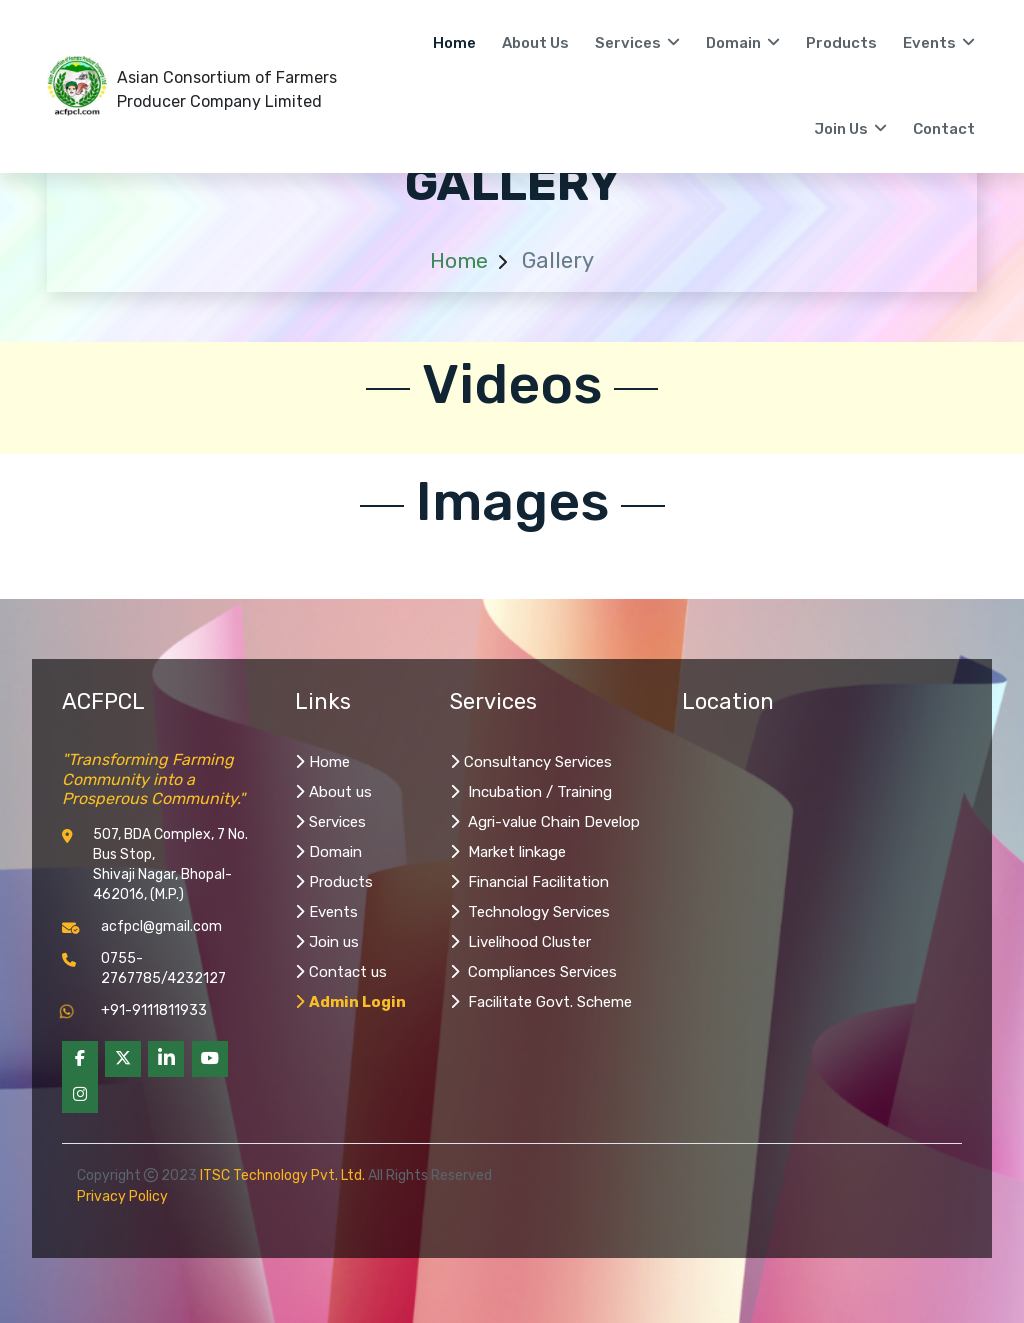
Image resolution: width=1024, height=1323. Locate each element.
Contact (944, 129)
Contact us (341, 972)
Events (939, 43)
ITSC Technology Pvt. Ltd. (282, 1175)
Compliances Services (533, 972)
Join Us (850, 129)
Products (841, 43)
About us (535, 43)
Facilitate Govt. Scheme (541, 1002)
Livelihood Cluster (520, 942)
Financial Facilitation (529, 882)
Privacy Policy (122, 1196)
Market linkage (508, 852)
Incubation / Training (531, 792)
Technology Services (530, 912)
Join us (327, 942)
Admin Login (350, 1002)
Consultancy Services (531, 762)
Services (637, 43)
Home (454, 43)
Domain (743, 43)
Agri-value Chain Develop (545, 822)
